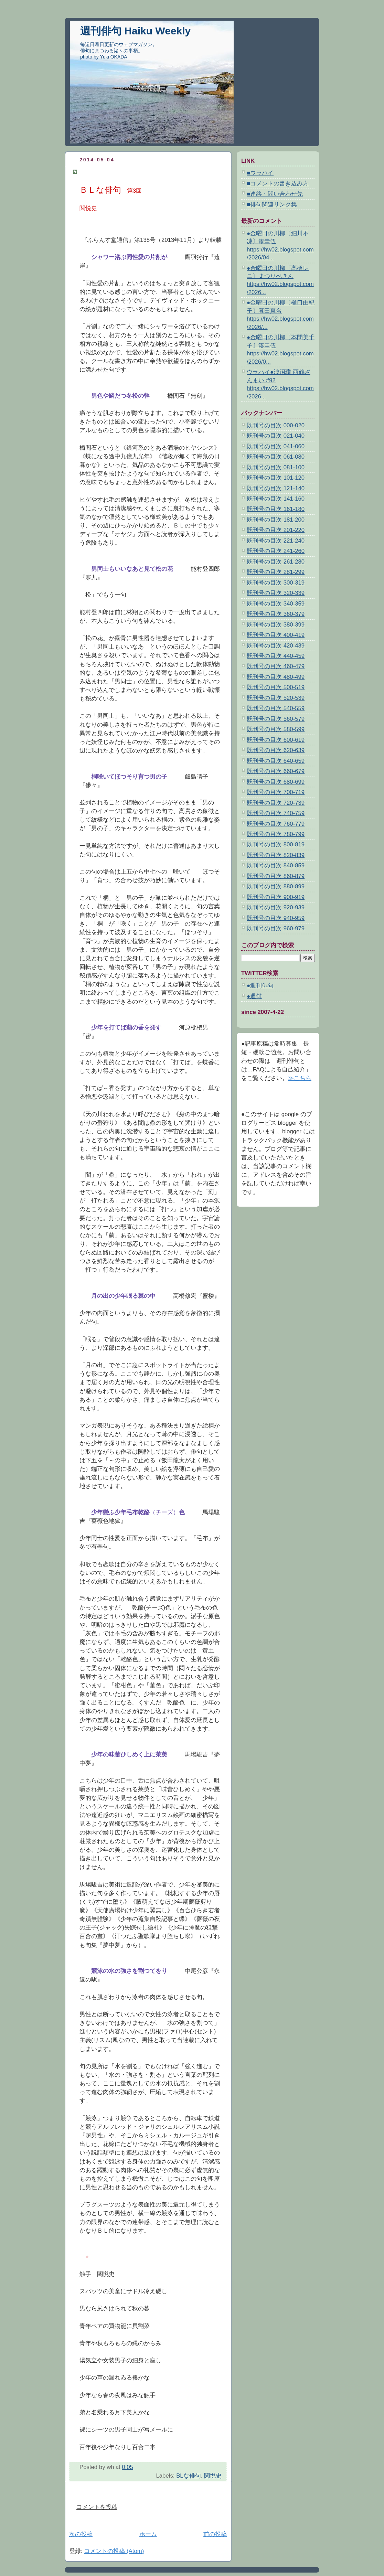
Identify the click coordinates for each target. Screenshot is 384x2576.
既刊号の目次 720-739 (276, 803)
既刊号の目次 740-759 (276, 813)
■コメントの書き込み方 (278, 183)
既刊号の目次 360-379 (276, 614)
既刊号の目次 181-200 (276, 519)
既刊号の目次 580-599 (276, 729)
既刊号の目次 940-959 (276, 918)
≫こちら (299, 1078)
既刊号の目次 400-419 (276, 635)
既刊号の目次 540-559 (276, 708)
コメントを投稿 (96, 2507)
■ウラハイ (260, 173)
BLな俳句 (188, 2475)
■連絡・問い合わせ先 (275, 194)
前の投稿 (215, 2534)
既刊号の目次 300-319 (276, 582)
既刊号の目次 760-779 (276, 824)
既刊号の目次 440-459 (276, 656)
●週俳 (254, 996)
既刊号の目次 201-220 (276, 530)
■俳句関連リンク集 (272, 204)
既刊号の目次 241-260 (276, 551)
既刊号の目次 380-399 (276, 624)
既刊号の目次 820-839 (276, 855)
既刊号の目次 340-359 (276, 603)
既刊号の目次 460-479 (276, 666)
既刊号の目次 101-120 (276, 477)
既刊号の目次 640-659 (276, 761)
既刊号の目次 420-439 (276, 645)
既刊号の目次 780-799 (276, 834)
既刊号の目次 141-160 (276, 498)
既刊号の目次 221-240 (276, 540)
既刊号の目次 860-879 (276, 876)
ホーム (148, 2534)
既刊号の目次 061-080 (276, 456)
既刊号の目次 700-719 (276, 792)
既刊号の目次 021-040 (276, 435)
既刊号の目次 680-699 (276, 782)
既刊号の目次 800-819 (276, 844)
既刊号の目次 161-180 (276, 509)
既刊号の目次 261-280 (276, 561)
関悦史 (213, 2475)
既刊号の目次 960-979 (276, 928)
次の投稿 (81, 2534)
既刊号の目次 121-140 (276, 488)
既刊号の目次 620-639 (276, 750)
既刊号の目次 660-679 (276, 771)
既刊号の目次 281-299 (276, 572)
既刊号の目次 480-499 (276, 677)
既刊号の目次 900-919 (276, 897)
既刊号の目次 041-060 (276, 446)
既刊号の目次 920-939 (276, 907)
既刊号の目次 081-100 (276, 467)
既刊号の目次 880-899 (276, 886)
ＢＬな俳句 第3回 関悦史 (116, 171)
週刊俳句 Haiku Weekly (135, 30)
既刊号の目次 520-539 (276, 698)
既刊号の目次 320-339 (276, 593)
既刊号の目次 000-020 (276, 425)
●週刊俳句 (260, 985)
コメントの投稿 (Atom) (114, 2551)
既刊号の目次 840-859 (276, 865)
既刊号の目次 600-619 (276, 740)
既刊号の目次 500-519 (276, 687)
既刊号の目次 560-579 (276, 719)
